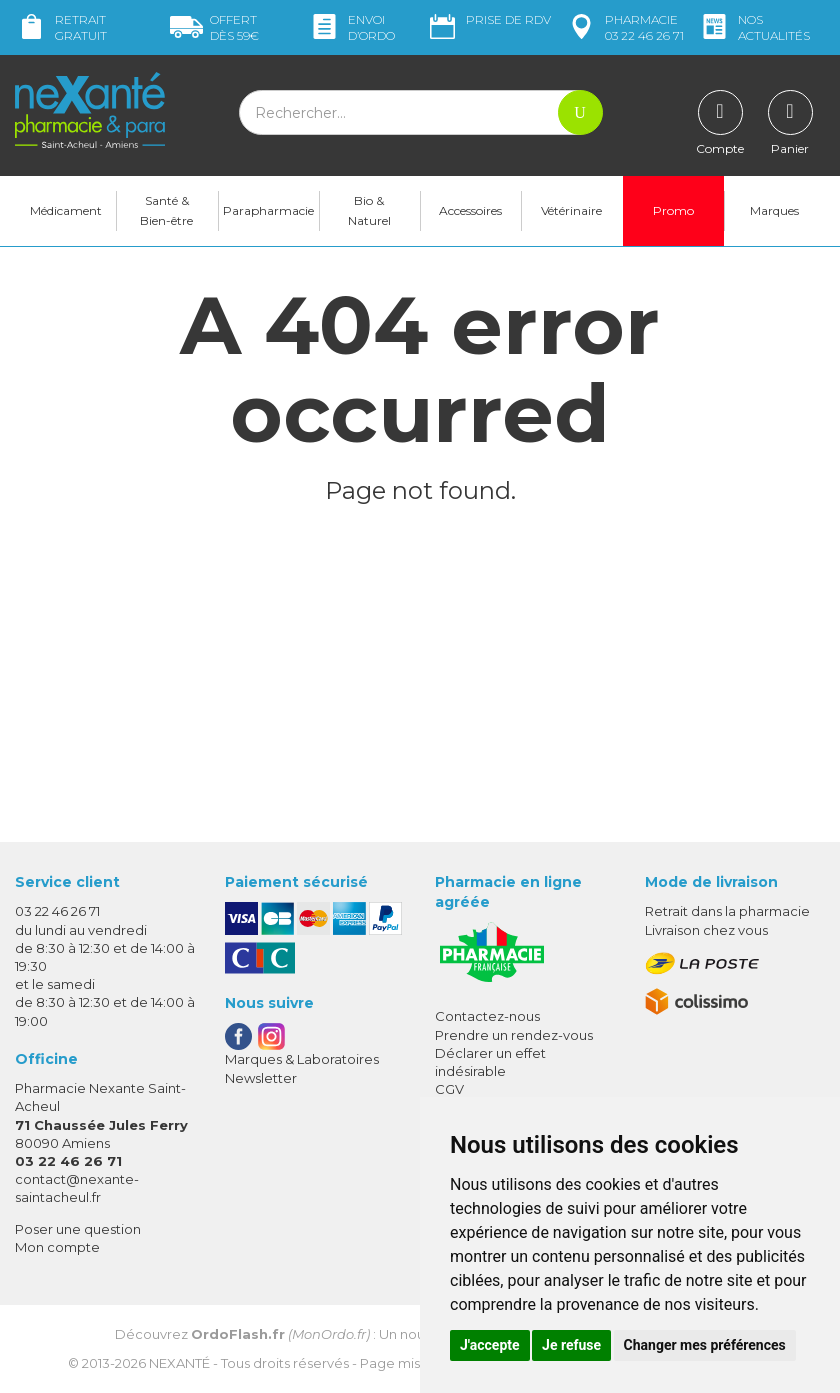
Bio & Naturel (369, 210)
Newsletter (261, 1078)
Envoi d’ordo (351, 27)
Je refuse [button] (571, 1345)
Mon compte (57, 1247)
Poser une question (78, 1229)
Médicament (66, 210)
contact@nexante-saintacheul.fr (77, 1187)
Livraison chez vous (706, 930)
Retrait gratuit (61, 27)
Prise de (488, 20)
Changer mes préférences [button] (705, 1345)
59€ (214, 27)
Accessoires (470, 210)
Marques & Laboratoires (302, 1059)
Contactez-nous (487, 1016)
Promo (673, 210)
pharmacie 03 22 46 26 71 (624, 27)
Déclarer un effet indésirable (490, 1062)
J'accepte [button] (490, 1345)
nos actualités (754, 27)
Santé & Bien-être (166, 210)
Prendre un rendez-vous (514, 1035)
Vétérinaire (571, 210)
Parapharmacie (268, 210)
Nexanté (179, 1363)
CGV (449, 1089)
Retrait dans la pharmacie (727, 911)
